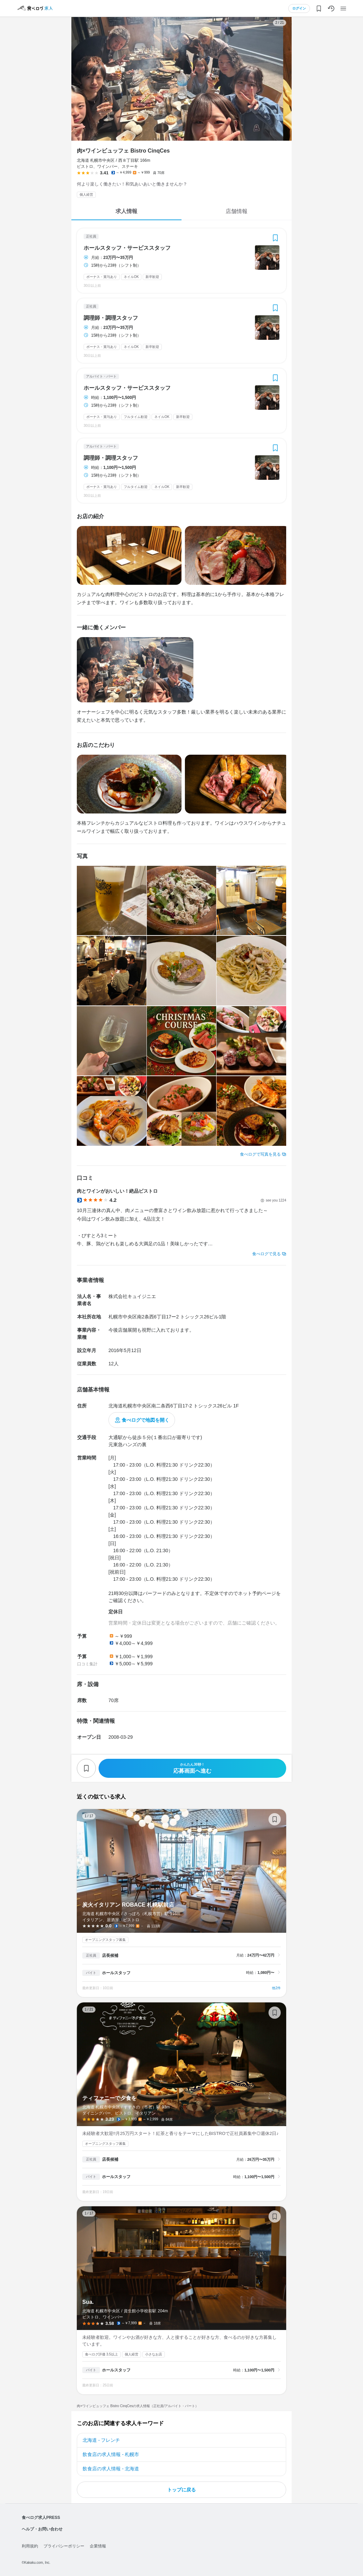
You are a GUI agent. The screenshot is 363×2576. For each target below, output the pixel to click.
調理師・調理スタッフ (111, 318)
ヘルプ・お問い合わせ (42, 2529)
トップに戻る (181, 2489)
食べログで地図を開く (145, 1420)
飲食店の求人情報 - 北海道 (111, 2468)
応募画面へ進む (192, 1768)
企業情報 (98, 2546)
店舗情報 (236, 211)
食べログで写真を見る (260, 1154)
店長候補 (110, 1955)
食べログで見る (266, 1253)
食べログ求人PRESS (41, 2517)
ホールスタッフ (116, 1973)
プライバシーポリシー (64, 2546)
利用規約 (30, 2546)
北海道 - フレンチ (101, 2440)
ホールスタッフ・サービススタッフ (127, 248)
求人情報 (126, 211)
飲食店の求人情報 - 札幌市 (111, 2454)
